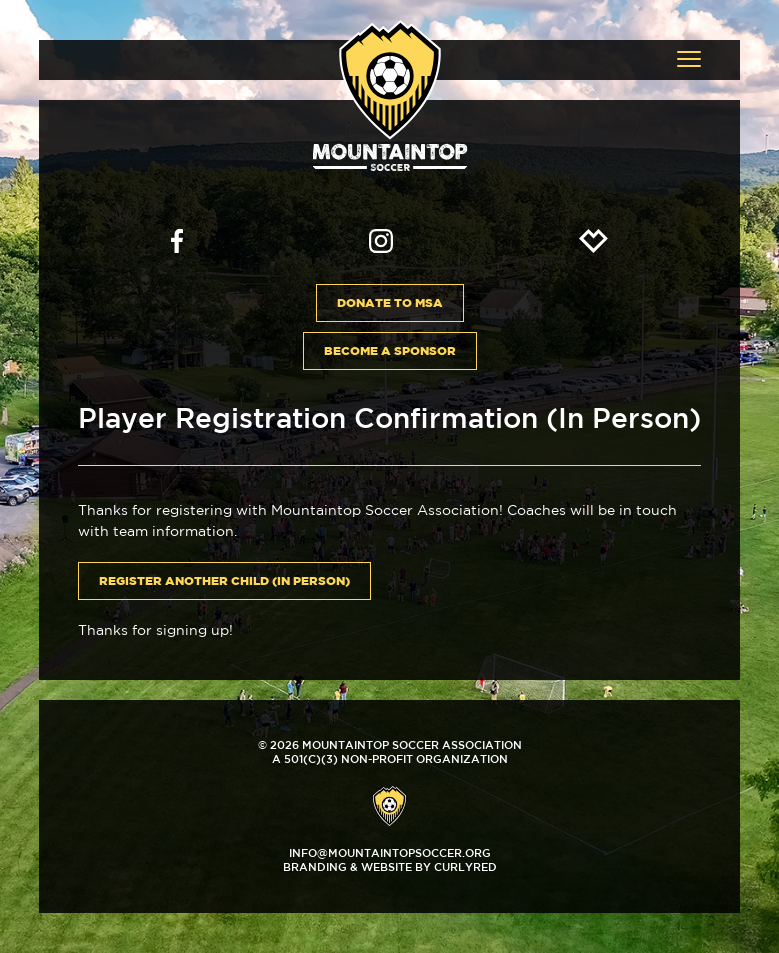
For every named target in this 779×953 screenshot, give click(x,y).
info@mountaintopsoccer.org (390, 852)
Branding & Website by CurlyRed (390, 866)
